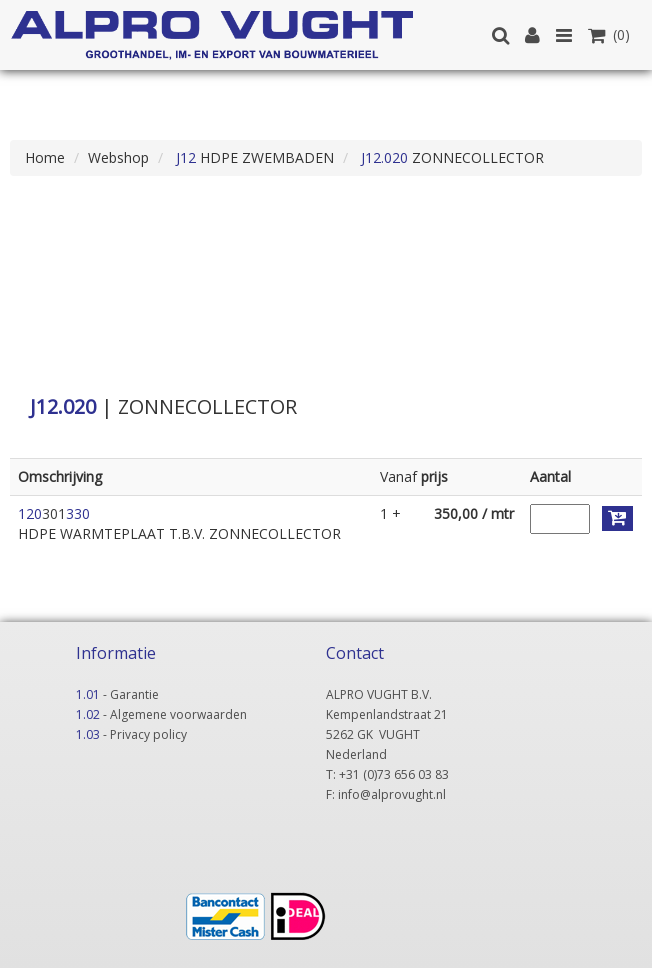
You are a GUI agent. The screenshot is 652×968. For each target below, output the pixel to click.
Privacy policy (148, 734)
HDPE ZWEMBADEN (253, 157)
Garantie (134, 694)
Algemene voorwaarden (178, 714)
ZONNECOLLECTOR (450, 157)
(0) (609, 34)
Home (45, 157)
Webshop (118, 157)
